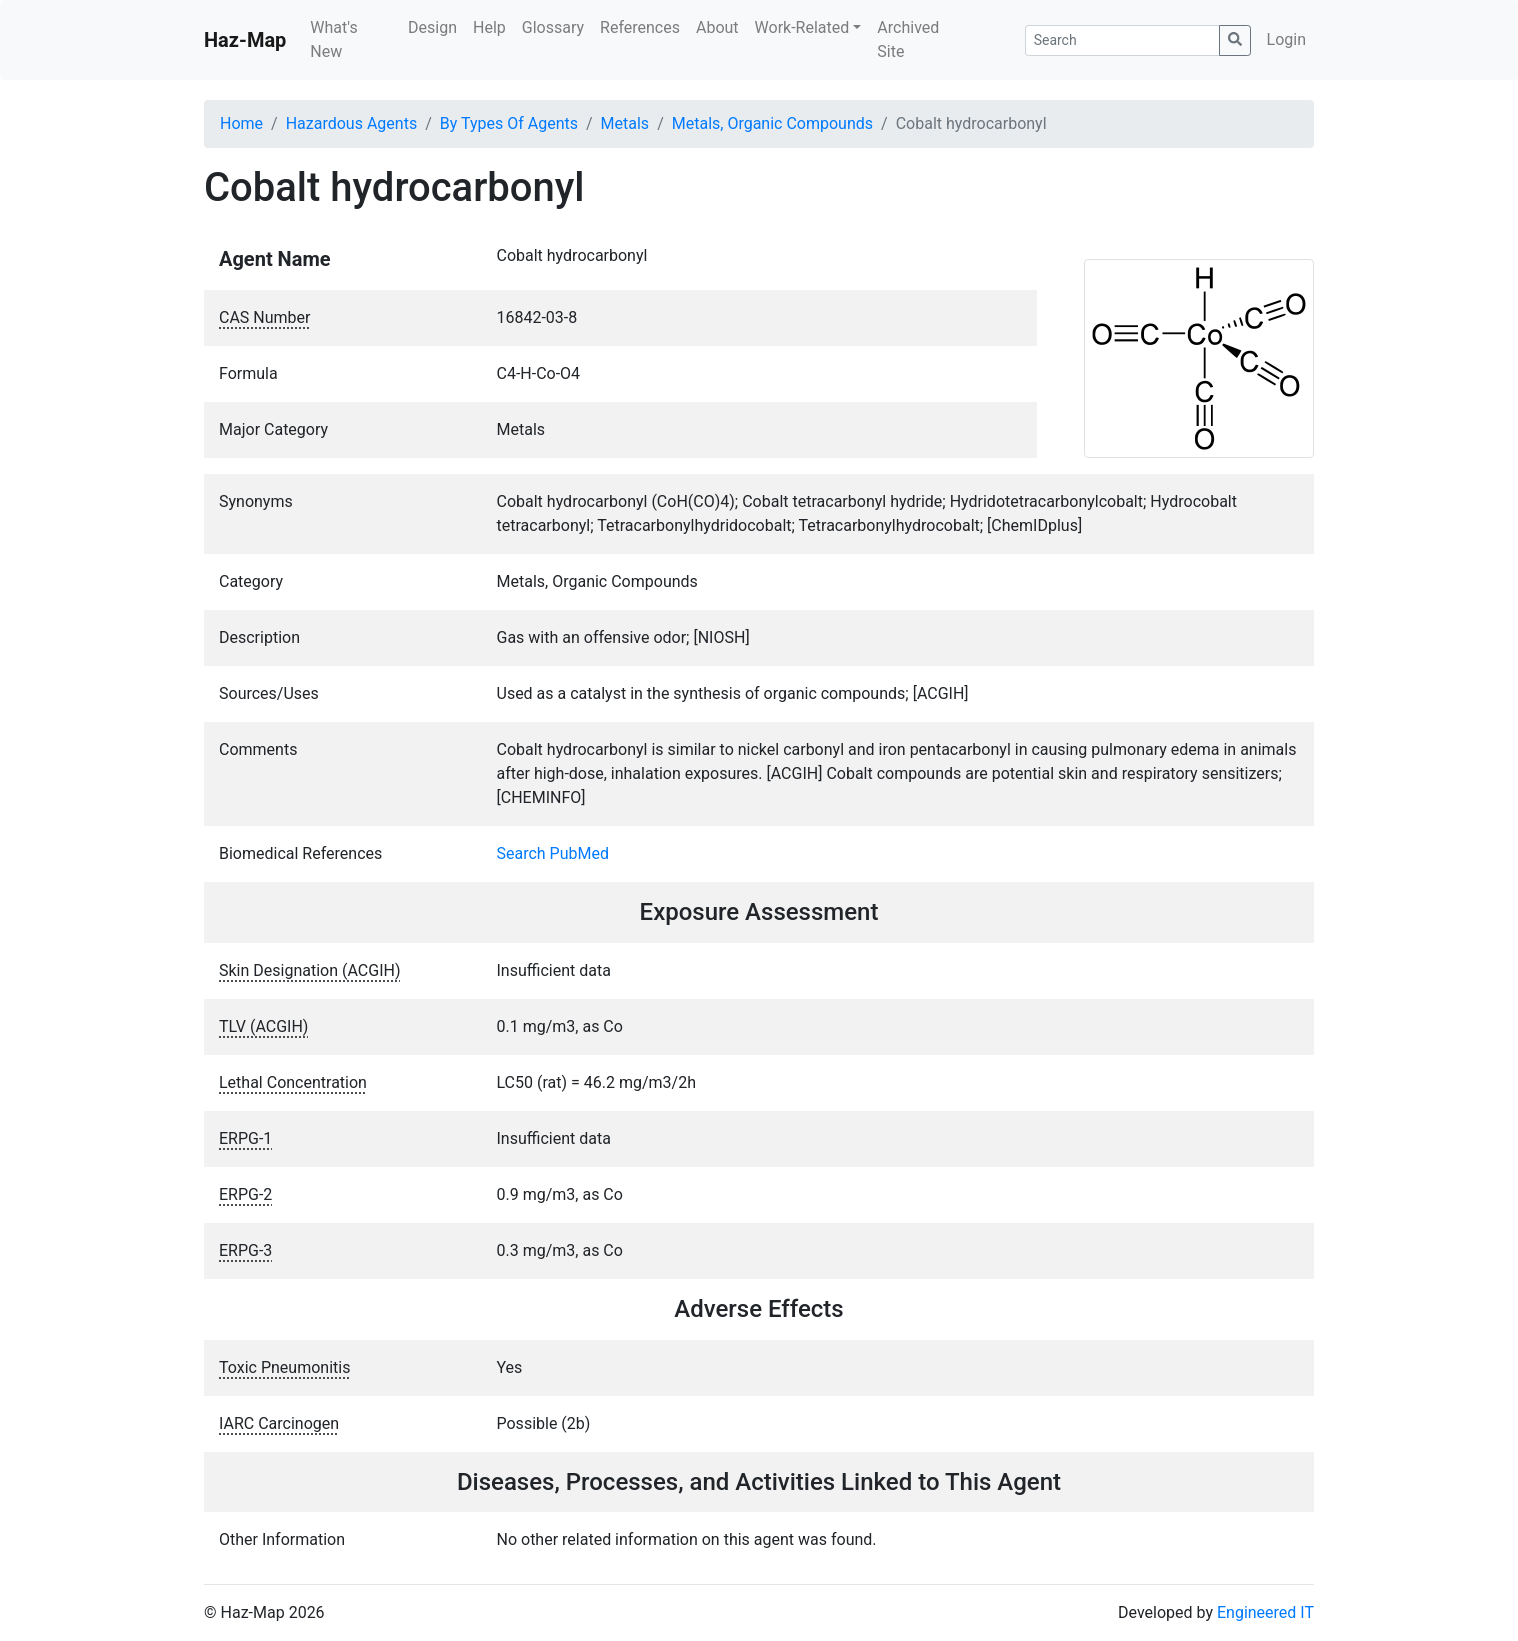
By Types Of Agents (509, 123)
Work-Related (802, 27)
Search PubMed (553, 853)
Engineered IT (1265, 1612)
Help (489, 27)
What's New (333, 39)
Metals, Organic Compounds (772, 123)
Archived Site (908, 39)
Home (241, 123)
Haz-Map (245, 40)
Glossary (553, 27)
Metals (625, 123)
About (717, 27)
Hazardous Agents (351, 123)
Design (432, 27)
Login (1286, 39)
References (640, 27)
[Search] (1122, 40)
